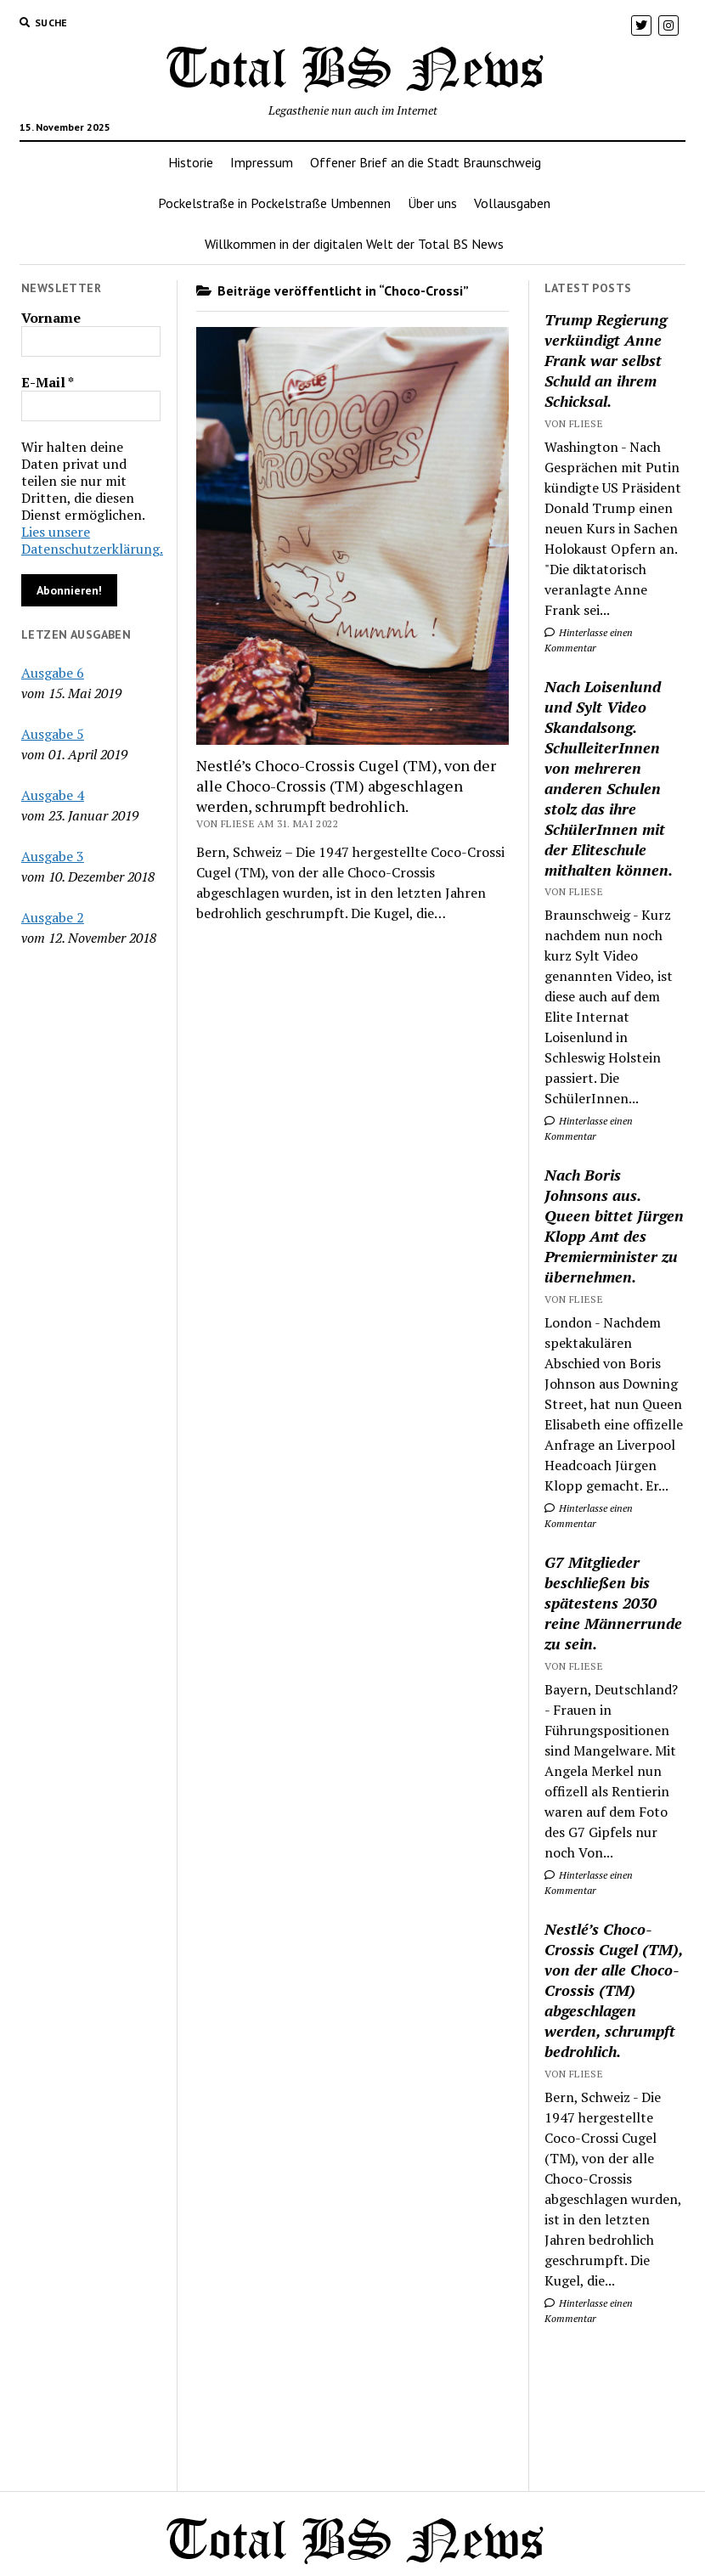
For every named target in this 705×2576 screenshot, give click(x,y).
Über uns (432, 202)
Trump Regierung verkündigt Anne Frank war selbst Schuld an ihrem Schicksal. (605, 360)
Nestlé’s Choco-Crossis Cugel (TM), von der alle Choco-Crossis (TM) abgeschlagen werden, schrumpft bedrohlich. (346, 785)
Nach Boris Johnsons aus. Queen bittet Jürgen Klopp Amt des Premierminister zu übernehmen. (614, 1225)
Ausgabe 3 (52, 856)
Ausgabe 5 (52, 733)
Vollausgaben (512, 202)
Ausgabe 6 (52, 672)
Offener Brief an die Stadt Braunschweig (425, 162)
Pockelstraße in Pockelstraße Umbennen (274, 202)
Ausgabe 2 (52, 917)
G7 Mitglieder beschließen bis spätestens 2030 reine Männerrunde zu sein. (613, 1603)
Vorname (51, 317)
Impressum (261, 162)
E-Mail (47, 382)
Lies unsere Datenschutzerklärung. (92, 540)
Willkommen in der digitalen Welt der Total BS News (354, 243)
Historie (190, 162)
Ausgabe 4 (52, 795)
